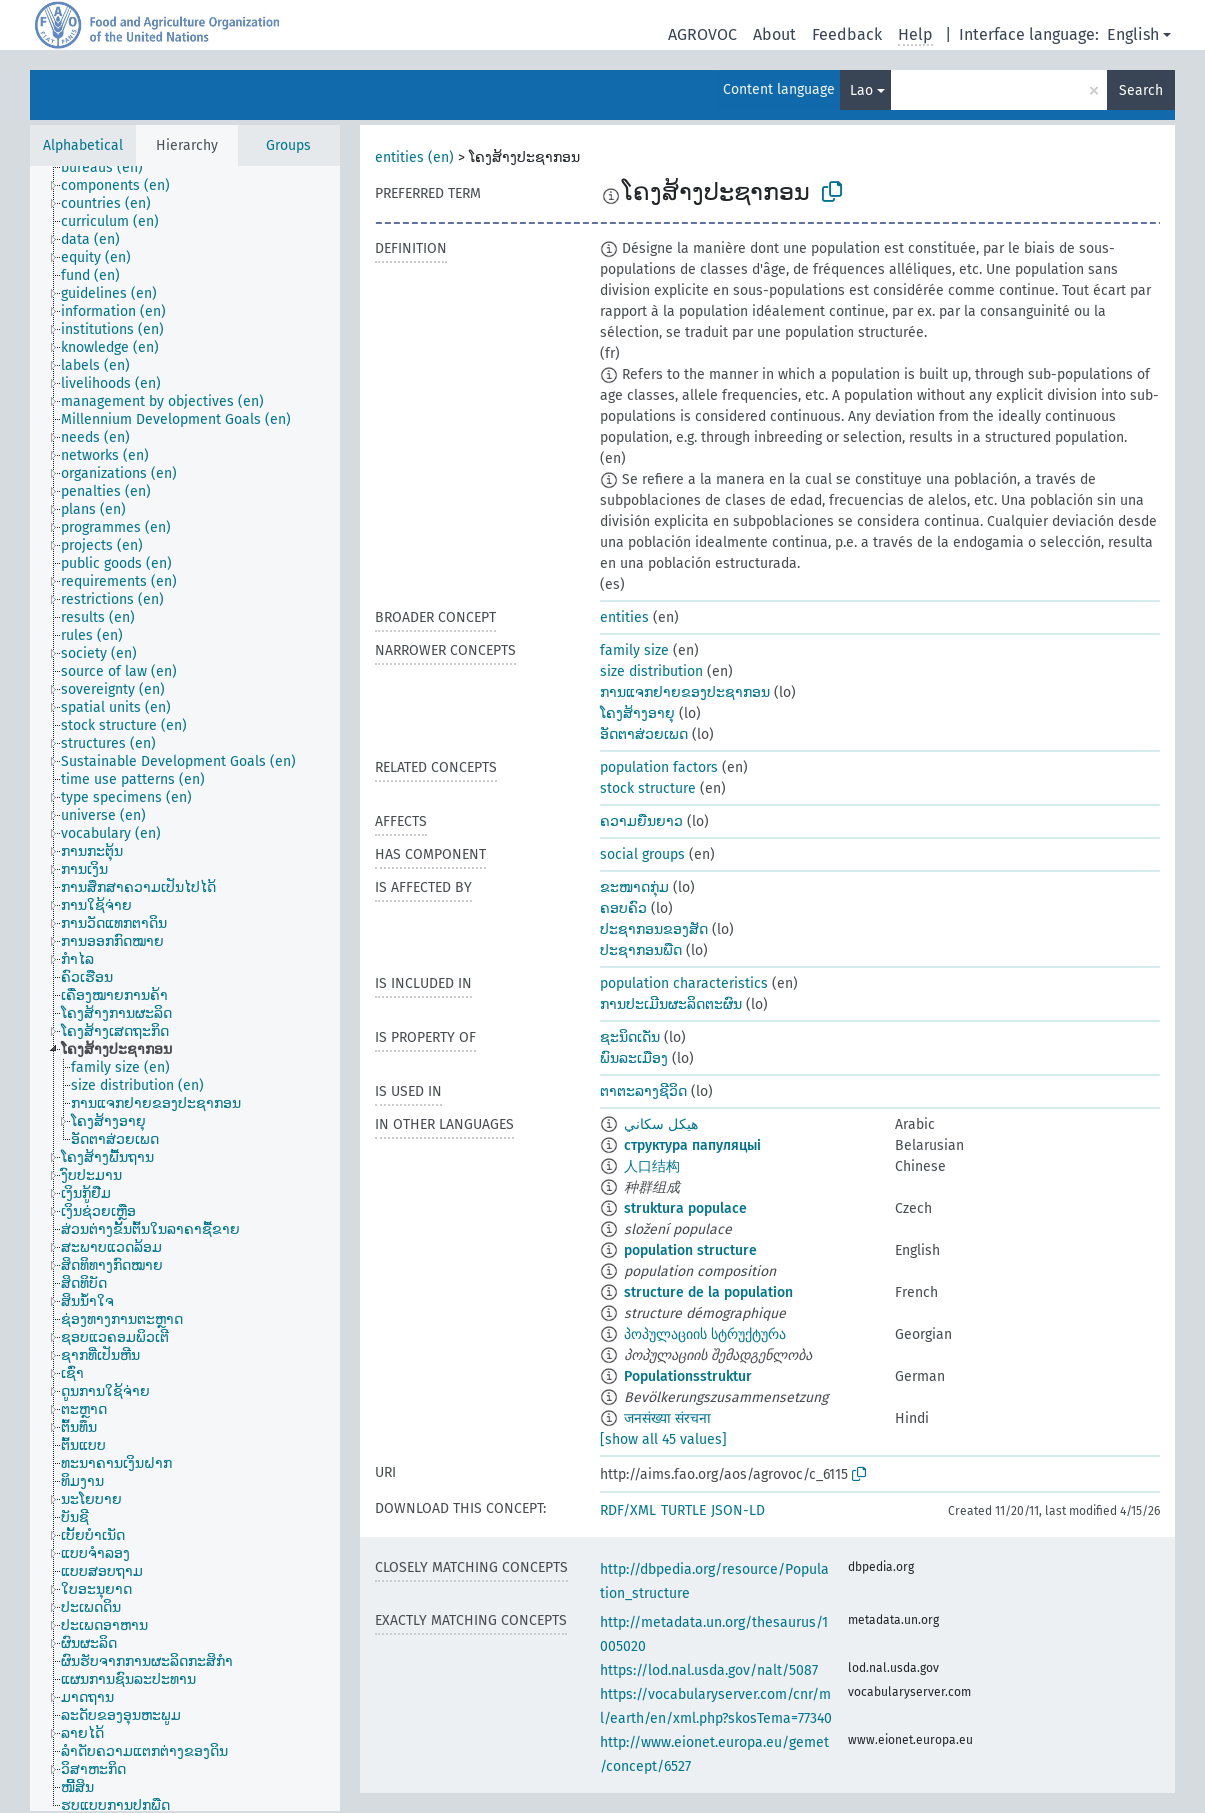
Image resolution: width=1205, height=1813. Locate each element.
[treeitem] (110, 168)
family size (634, 650)
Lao (861, 90)
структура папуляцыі (692, 1145)
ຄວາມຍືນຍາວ (641, 821)
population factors (659, 767)
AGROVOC (702, 34)
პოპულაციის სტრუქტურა (705, 1334)
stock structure (648, 788)
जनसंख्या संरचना (667, 1418)
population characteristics (684, 983)
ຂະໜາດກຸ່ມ (634, 887)
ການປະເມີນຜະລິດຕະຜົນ (671, 1004)
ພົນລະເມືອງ (634, 1058)
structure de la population (708, 1292)
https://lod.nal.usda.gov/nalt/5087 (709, 1670)
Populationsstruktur (688, 1376)
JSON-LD (738, 1510)
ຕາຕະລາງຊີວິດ (643, 1091)
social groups (642, 854)
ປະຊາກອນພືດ (641, 950)
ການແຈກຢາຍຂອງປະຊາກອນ (685, 692)
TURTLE (683, 1510)
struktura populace (685, 1208)
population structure (690, 1250)
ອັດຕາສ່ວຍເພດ (644, 734)
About (774, 34)
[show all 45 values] (663, 1439)
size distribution (651, 671)
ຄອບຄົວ (623, 908)
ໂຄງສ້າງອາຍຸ (637, 713)
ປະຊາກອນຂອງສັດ (654, 929)
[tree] (185, 988)
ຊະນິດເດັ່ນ (630, 1037)
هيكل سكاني (661, 1124)
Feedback (847, 34)
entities (624, 617)
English (1133, 34)
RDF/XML (628, 1510)
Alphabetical (83, 145)
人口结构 (652, 1166)
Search (1141, 90)
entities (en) (414, 157)
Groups (288, 145)
